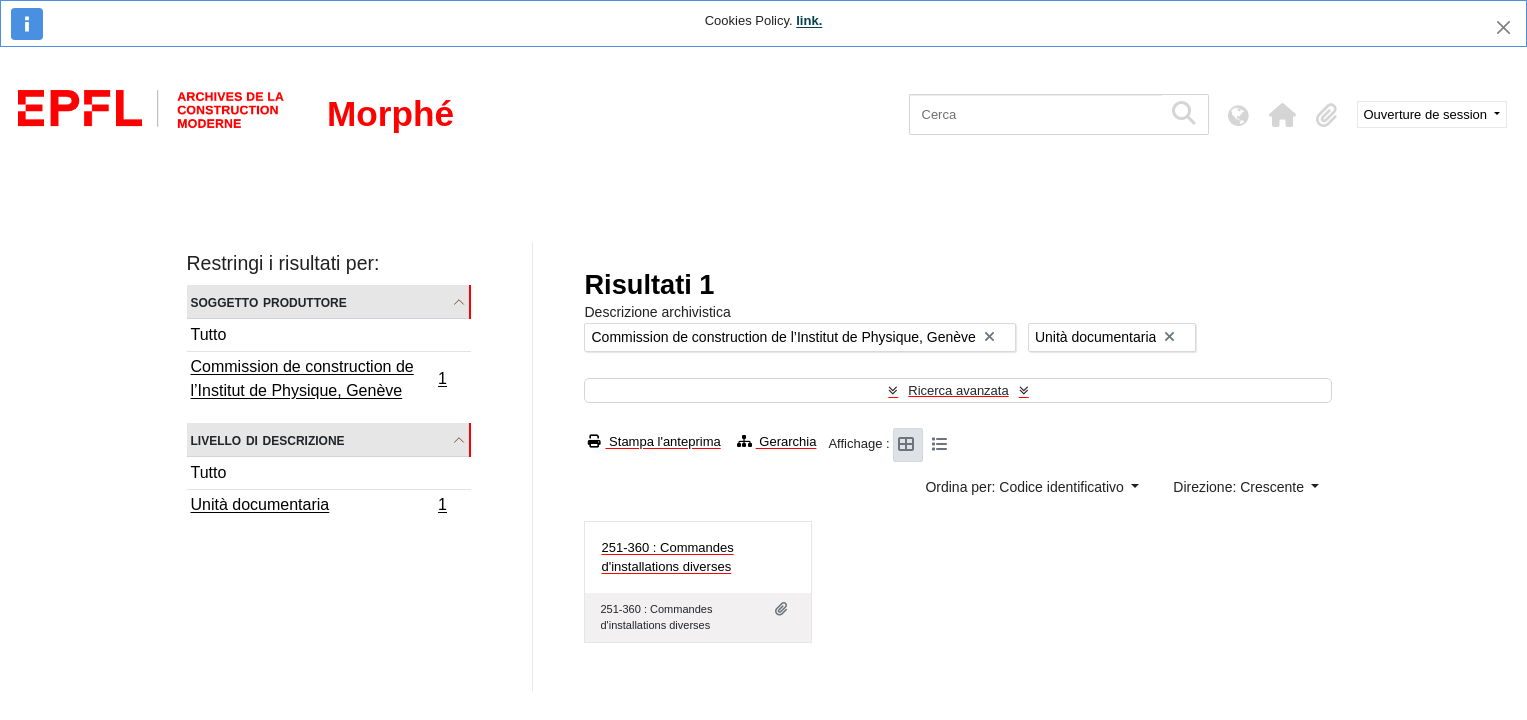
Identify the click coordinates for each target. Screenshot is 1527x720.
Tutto (209, 334)
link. (809, 20)
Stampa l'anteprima (654, 441)
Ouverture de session (1427, 114)
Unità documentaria (319, 507)
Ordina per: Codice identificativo (1026, 487)
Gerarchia (777, 441)
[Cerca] (1035, 114)
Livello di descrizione (268, 439)
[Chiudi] (1503, 27)
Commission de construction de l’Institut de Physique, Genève (319, 378)
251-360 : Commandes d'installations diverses (667, 557)
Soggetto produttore (269, 301)
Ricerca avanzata (958, 390)
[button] (1283, 115)
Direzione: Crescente (1240, 487)
